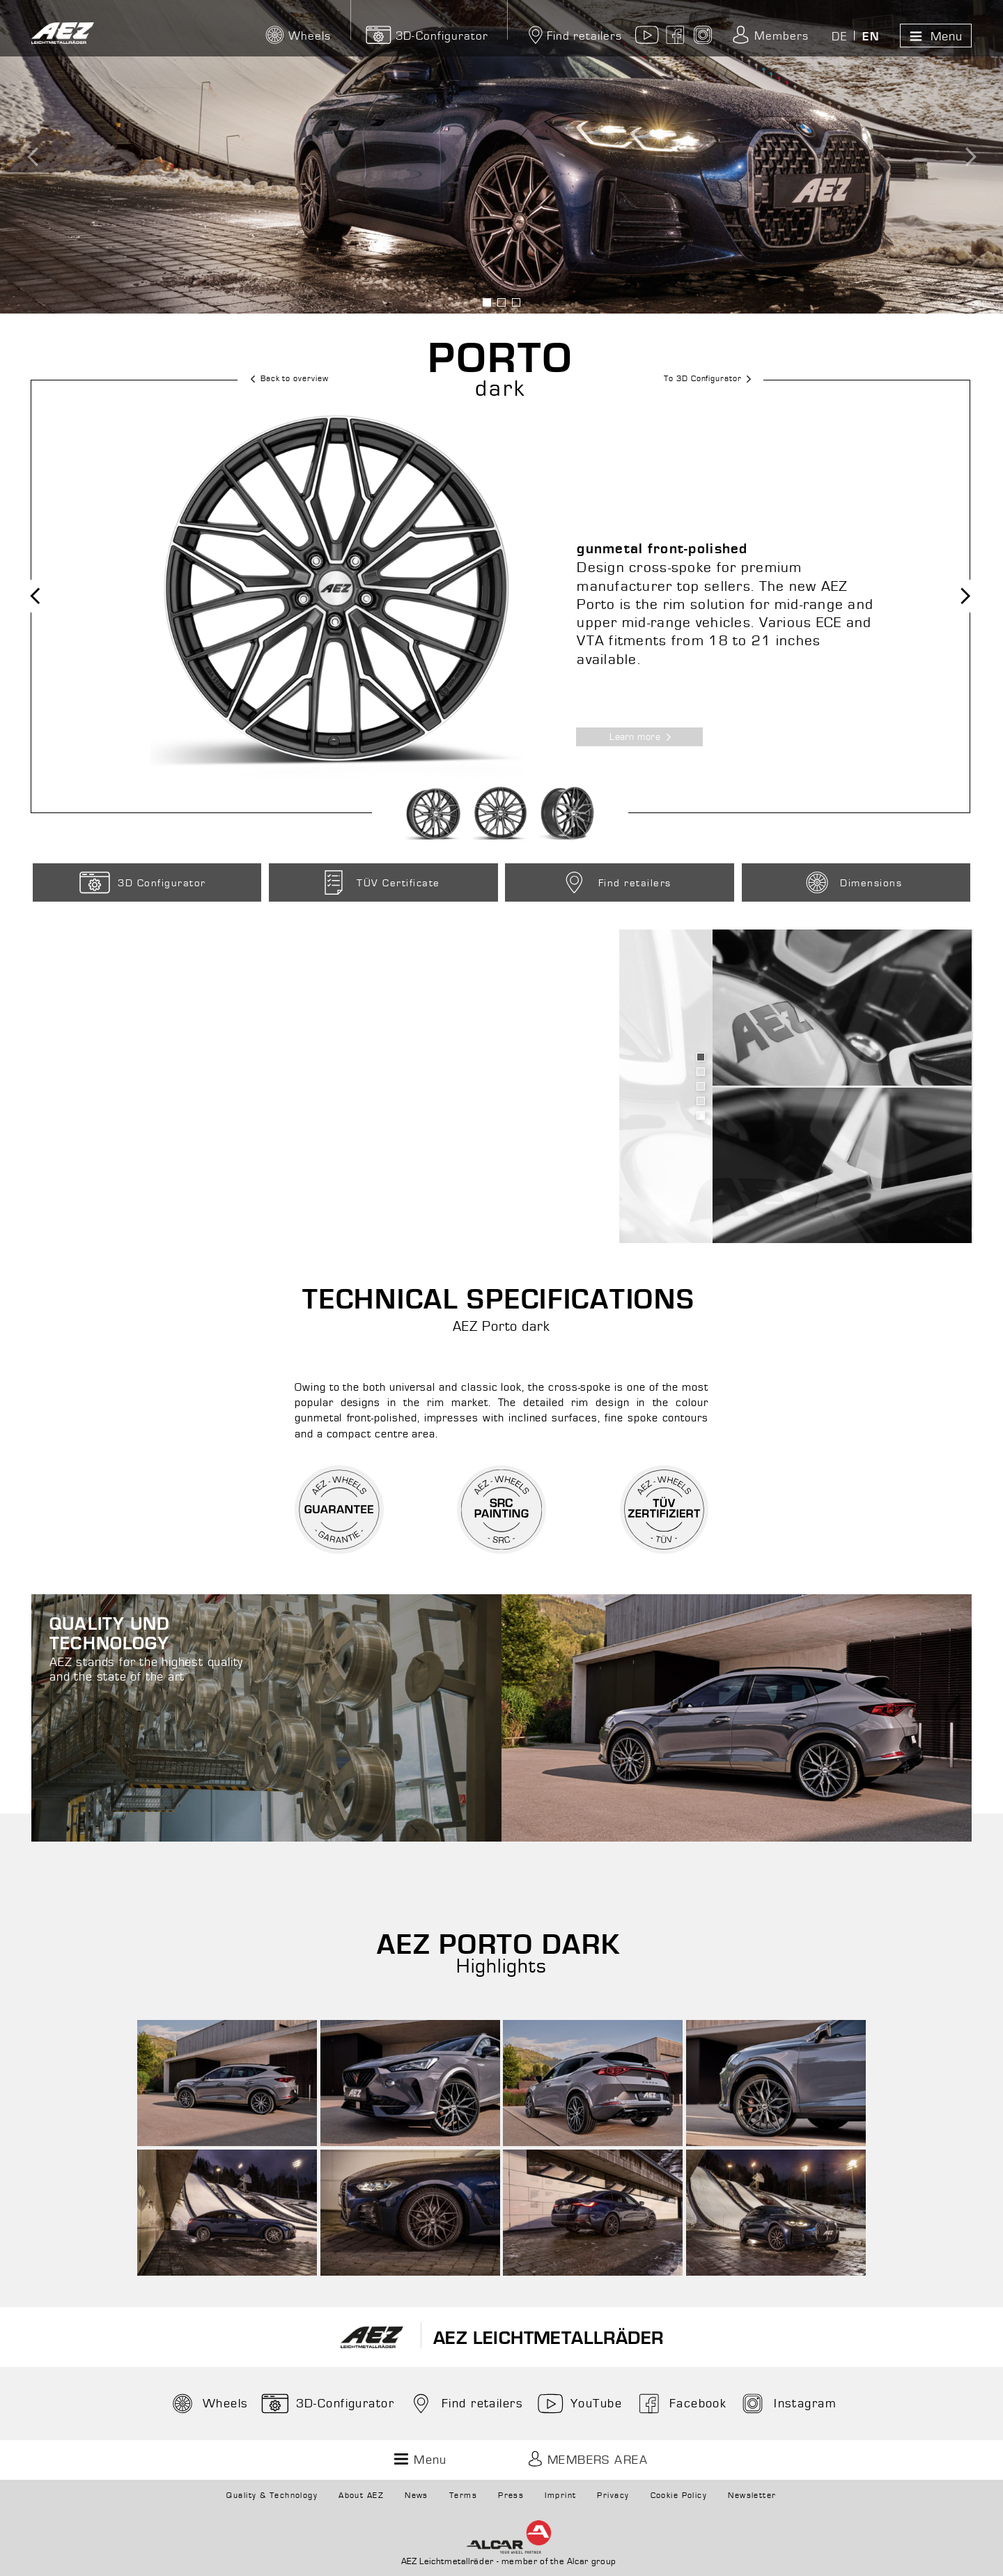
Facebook (680, 2403)
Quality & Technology (272, 2495)
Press (511, 2495)
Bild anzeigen (487, 302)
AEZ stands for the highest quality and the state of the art (156, 1649)
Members (769, 36)
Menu (934, 36)
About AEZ (361, 2495)
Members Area (585, 2460)
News (416, 2495)
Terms (463, 2495)
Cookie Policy (679, 2495)
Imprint (560, 2495)
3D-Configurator (428, 36)
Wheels (207, 2403)
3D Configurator (141, 882)
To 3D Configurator (712, 379)
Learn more (645, 736)
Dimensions (851, 882)
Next (956, 596)
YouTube (578, 2403)
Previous (45, 596)
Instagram (787, 2403)
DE (839, 37)
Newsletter (752, 2495)
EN (871, 37)
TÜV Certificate (378, 882)
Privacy (613, 2495)
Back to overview (284, 379)
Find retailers (573, 36)
